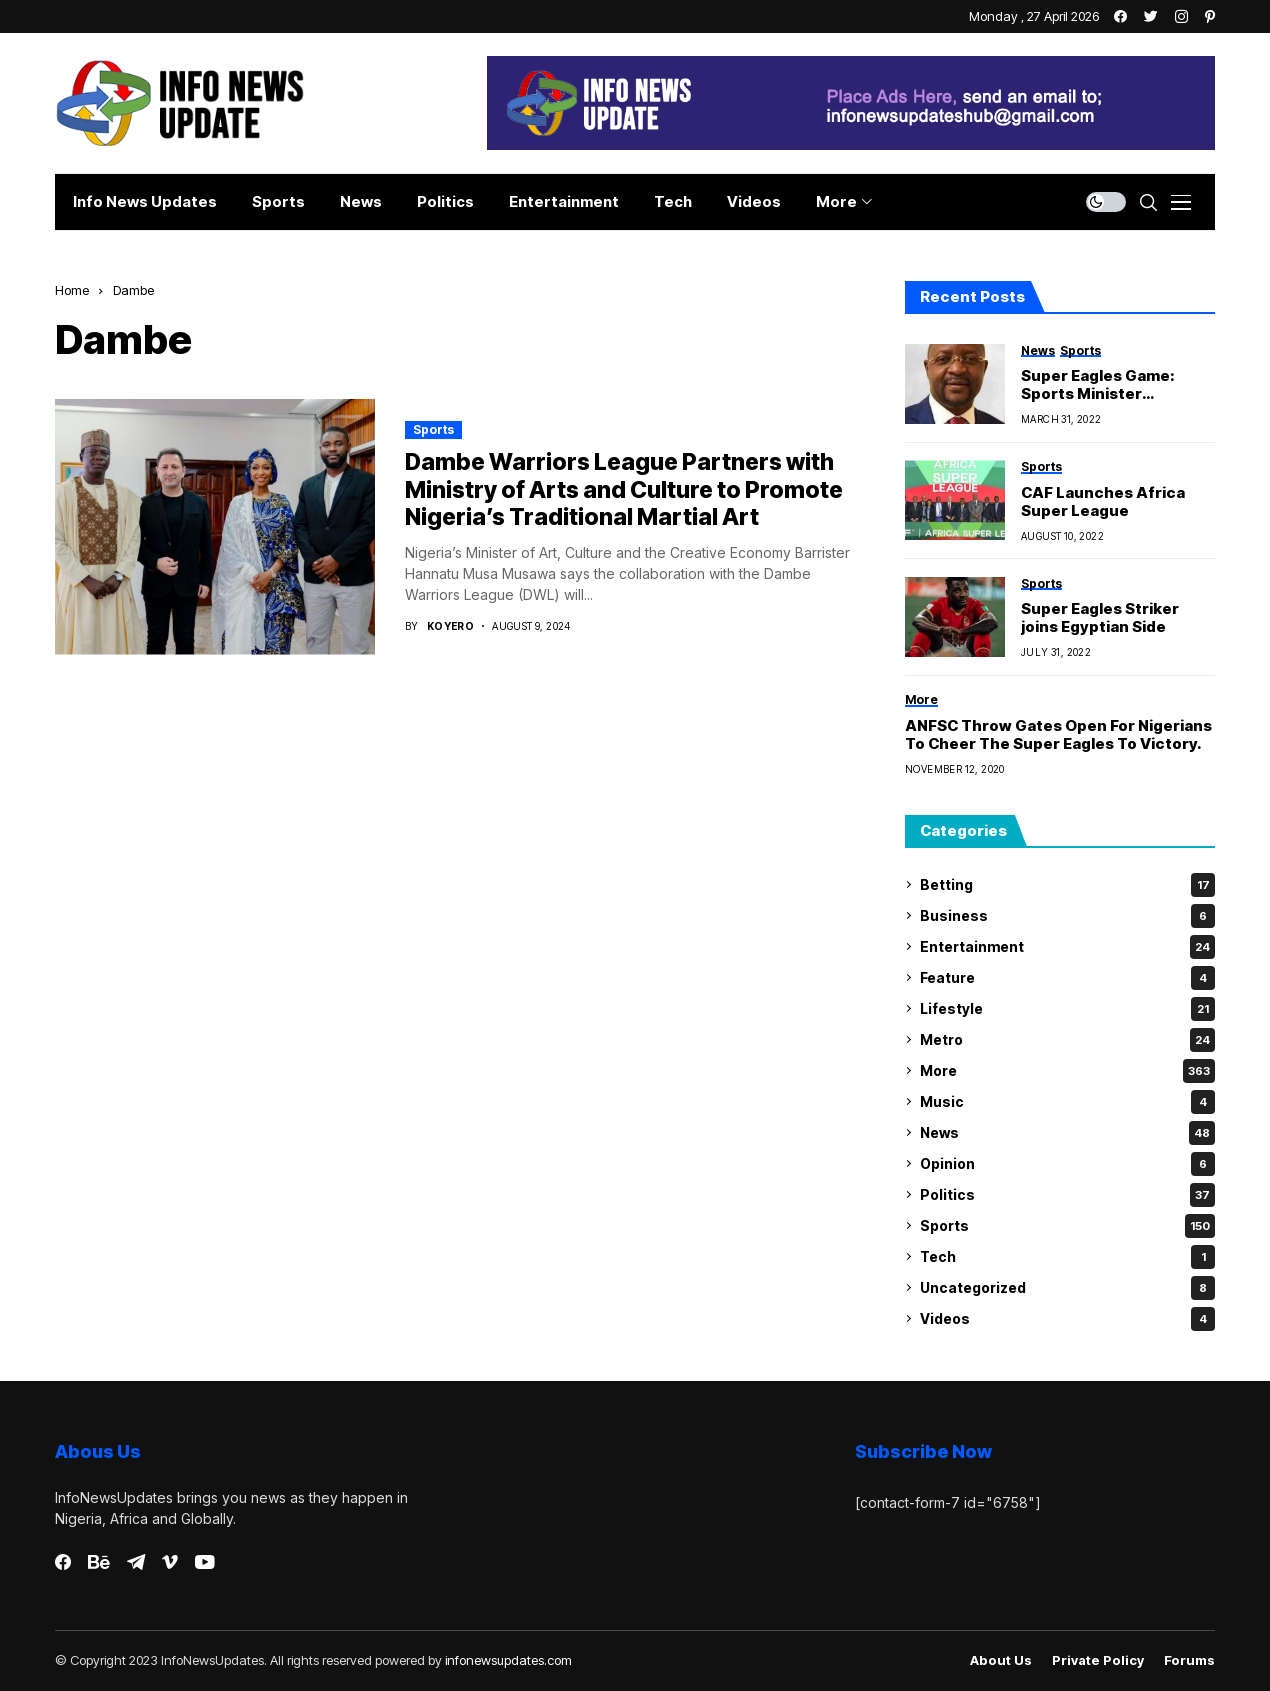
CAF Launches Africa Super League (1103, 502)
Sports (433, 429)
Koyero (450, 626)
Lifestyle (1067, 1009)
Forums (1189, 1660)
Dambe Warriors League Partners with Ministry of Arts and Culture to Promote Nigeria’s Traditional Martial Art (624, 489)
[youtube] (204, 1563)
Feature (1067, 978)
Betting (1067, 885)
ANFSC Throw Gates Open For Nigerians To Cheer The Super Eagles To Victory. (1058, 735)
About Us (1001, 1660)
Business (1067, 916)
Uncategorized (1067, 1288)
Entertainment (1067, 947)
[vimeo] (170, 1563)
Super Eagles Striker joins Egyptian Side (1100, 618)
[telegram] (136, 1562)
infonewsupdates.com (508, 1660)
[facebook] (63, 1562)
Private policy (1098, 1660)
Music (1067, 1102)
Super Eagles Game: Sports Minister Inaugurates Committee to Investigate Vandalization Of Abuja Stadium (1113, 385)
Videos (1067, 1319)
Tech (1067, 1257)
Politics (1067, 1195)
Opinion (1067, 1164)
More (1067, 1071)
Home (72, 290)
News (1067, 1133)
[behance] (99, 1563)
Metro (1067, 1040)
